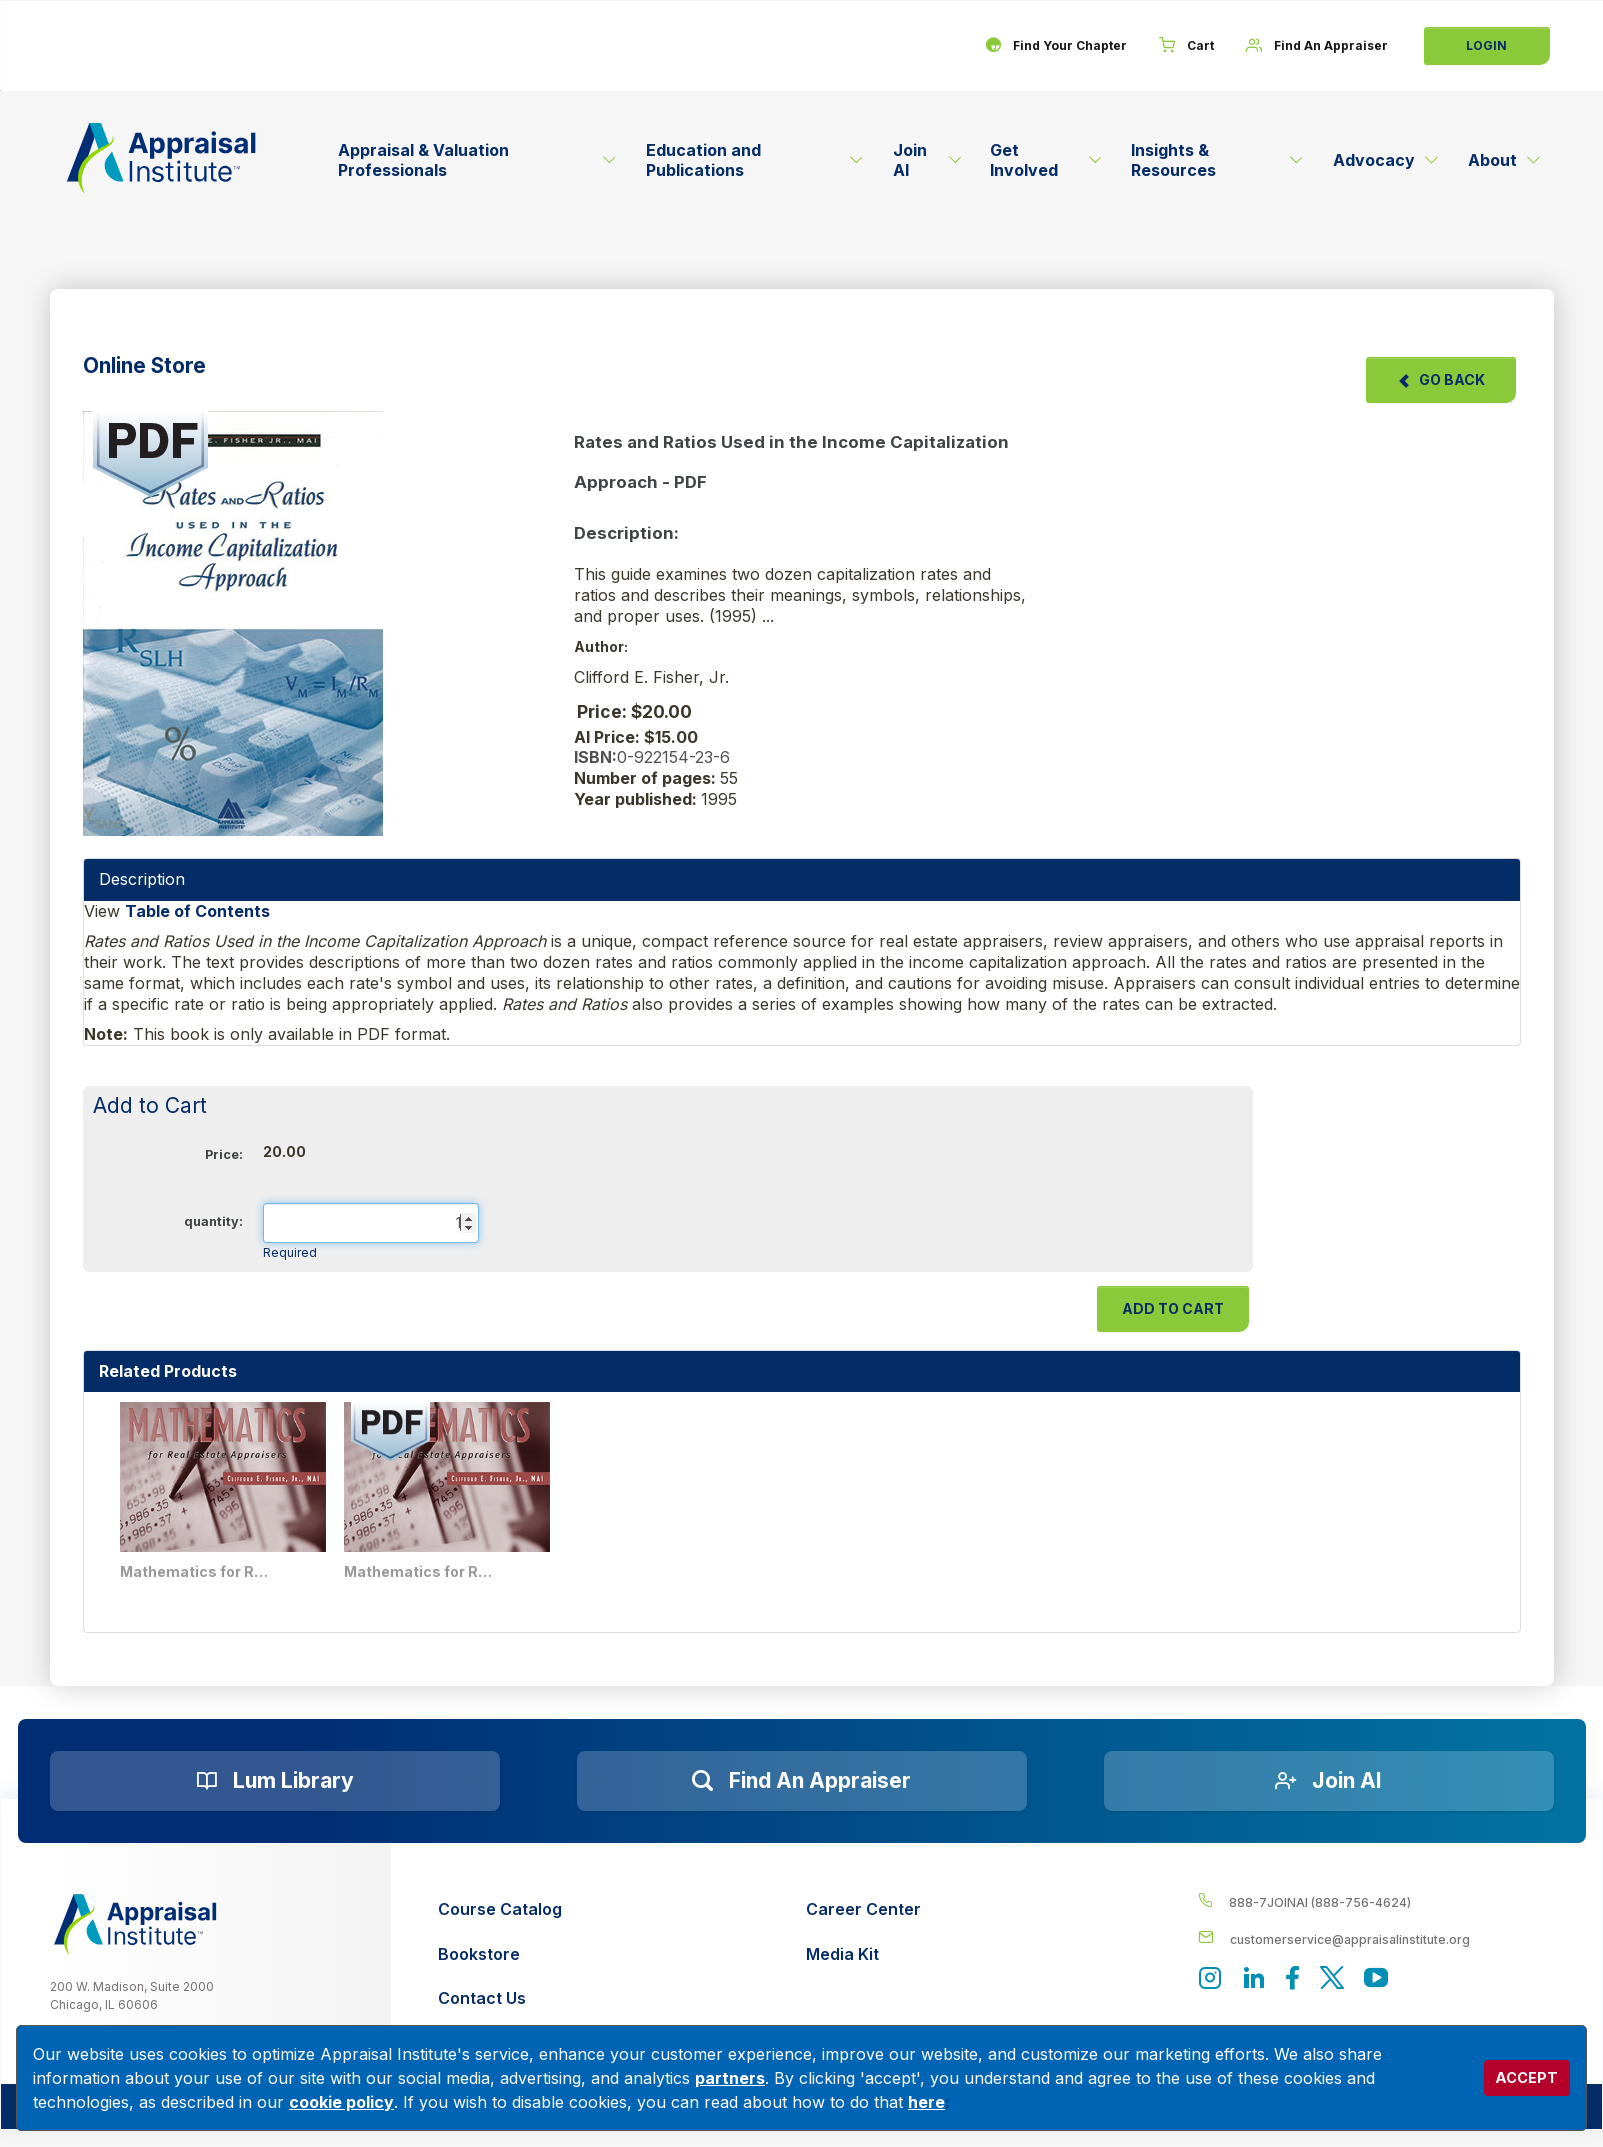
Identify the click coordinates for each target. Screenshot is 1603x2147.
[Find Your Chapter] (1056, 46)
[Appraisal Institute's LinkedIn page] (1254, 1979)
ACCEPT (1526, 2077)
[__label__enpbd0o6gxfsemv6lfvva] (1376, 1938)
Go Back (1441, 379)
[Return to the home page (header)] (162, 158)
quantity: (213, 1221)
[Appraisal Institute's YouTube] (1376, 1979)
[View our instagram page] (1210, 1979)
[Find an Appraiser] (802, 1781)
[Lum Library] (275, 1781)
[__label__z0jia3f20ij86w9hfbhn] (136, 1924)
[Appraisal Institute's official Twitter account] (1332, 1979)
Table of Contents (197, 911)
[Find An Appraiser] (1317, 46)
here (926, 2102)
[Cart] (1186, 46)
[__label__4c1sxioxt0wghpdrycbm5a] (1376, 1901)
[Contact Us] (500, 1998)
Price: (224, 1154)
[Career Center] (863, 1909)
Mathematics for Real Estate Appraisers (195, 1571)
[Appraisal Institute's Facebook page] (1293, 1979)
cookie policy (341, 2102)
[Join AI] (1329, 1781)
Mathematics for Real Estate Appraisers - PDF (419, 1571)
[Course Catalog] (500, 1909)
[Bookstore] (500, 1954)
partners (730, 2078)
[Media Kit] (863, 1954)
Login (1486, 45)
